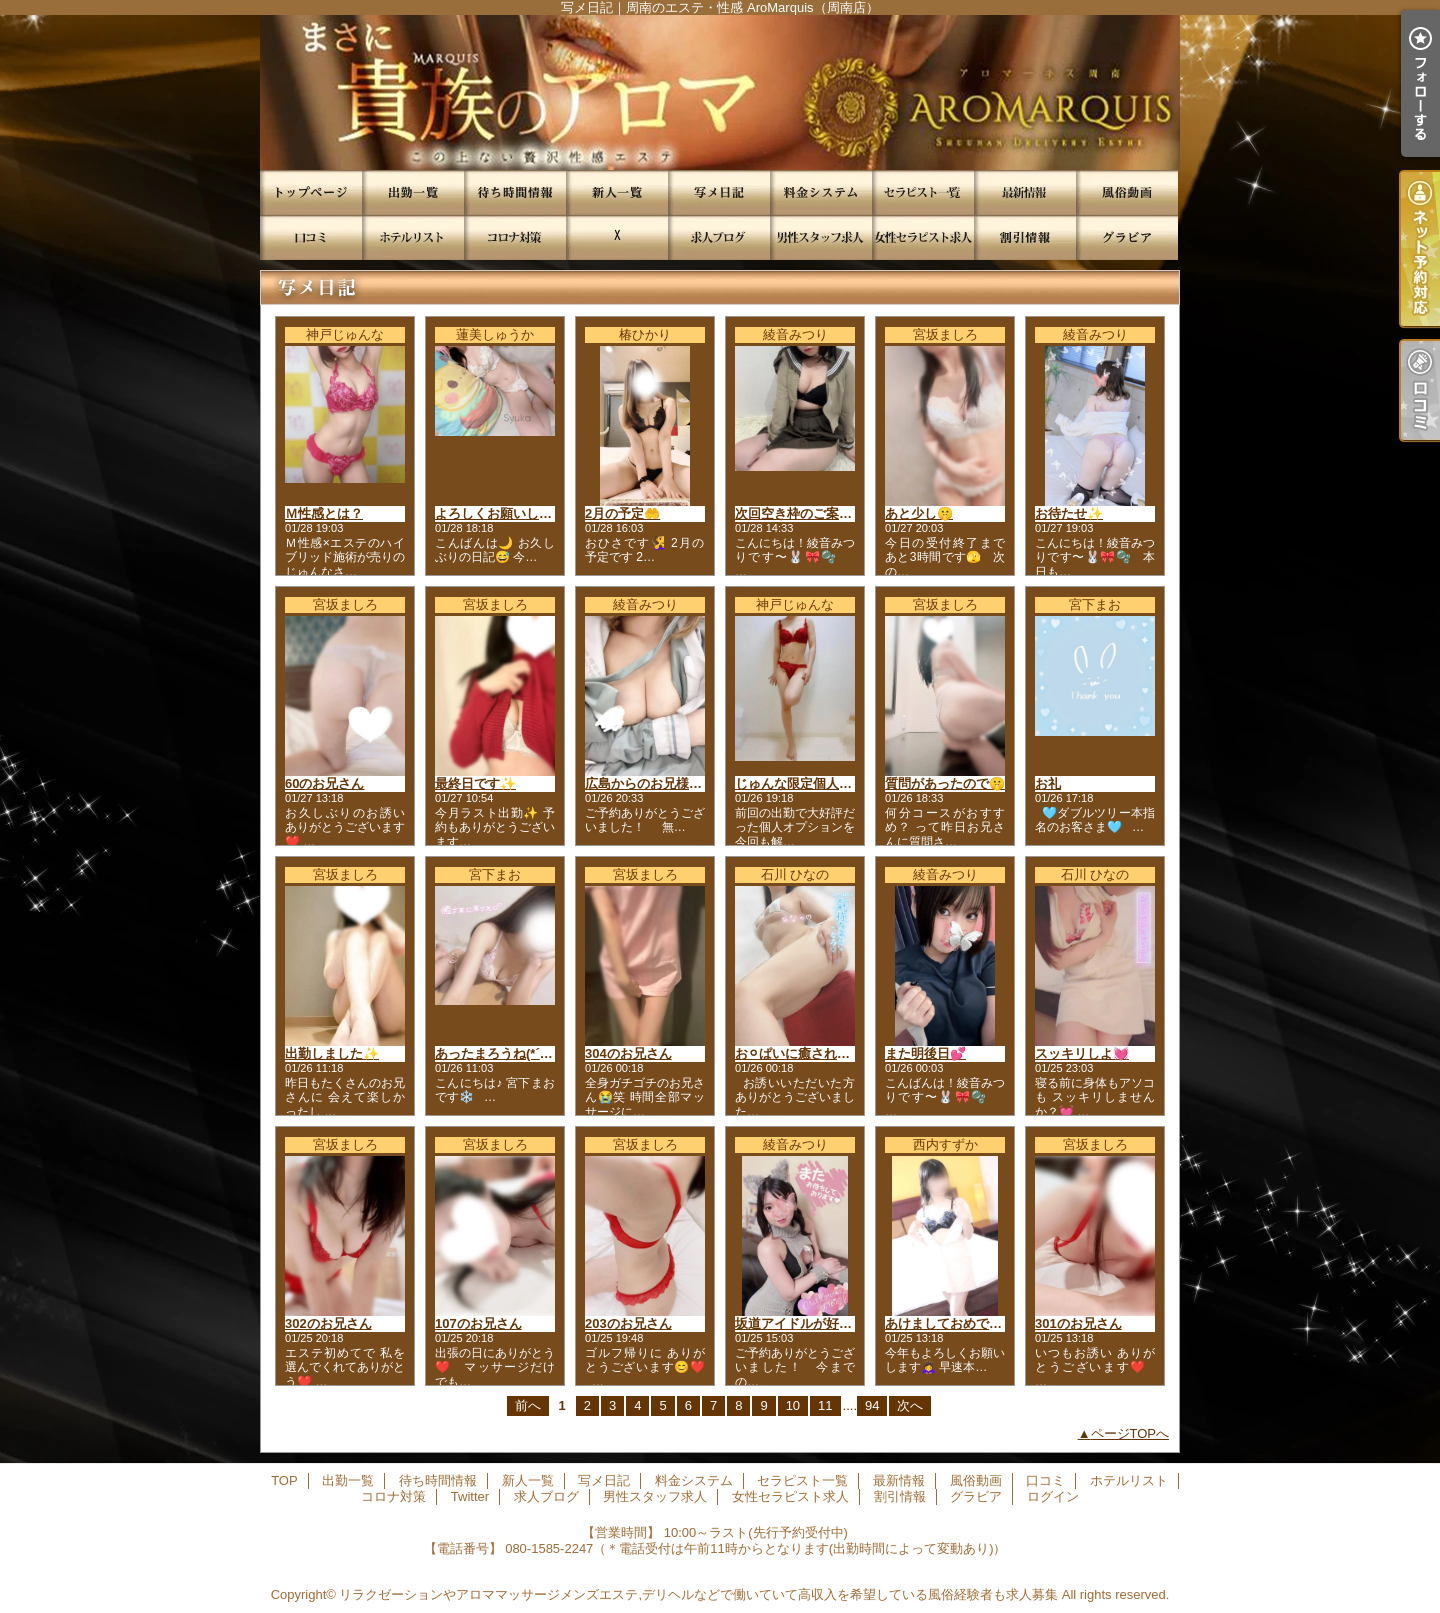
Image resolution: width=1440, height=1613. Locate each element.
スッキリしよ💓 (1082, 1053)
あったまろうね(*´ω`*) (499, 1053)
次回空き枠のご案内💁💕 (809, 513)
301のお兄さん (1078, 1323)
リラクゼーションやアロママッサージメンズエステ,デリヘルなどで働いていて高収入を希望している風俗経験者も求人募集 (698, 1594)
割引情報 (1025, 237)
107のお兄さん (478, 1323)
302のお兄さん (328, 1323)
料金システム (821, 192)
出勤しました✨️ (332, 1053)
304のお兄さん (628, 1053)
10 (793, 1405)
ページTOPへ (1130, 1433)
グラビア (1127, 237)
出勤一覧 (413, 192)
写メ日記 (719, 192)
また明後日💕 (925, 1053)
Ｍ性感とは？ (324, 513)
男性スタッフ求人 (821, 237)
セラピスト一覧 (923, 192)
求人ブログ (719, 237)
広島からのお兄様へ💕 (651, 783)
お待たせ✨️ (1069, 513)
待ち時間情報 (515, 192)
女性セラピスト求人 (923, 237)
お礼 (1048, 783)
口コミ (311, 237)
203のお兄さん (628, 1323)
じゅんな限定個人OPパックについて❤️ (850, 783)
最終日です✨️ (475, 783)
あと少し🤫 (919, 513)
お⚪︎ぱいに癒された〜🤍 (807, 1053)
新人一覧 (617, 192)
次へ (910, 1405)
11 (825, 1405)
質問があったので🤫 (945, 783)
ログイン (1053, 1496)
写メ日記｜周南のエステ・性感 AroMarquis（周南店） (720, 92)
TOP (311, 192)
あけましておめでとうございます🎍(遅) (1001, 1323)
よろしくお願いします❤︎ (505, 513)
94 (872, 1405)
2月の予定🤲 (622, 513)
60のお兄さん (324, 783)
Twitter (617, 237)
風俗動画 (1127, 192)
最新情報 (1025, 192)
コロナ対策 (515, 237)
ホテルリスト (413, 237)
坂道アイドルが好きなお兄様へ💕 (834, 1323)
